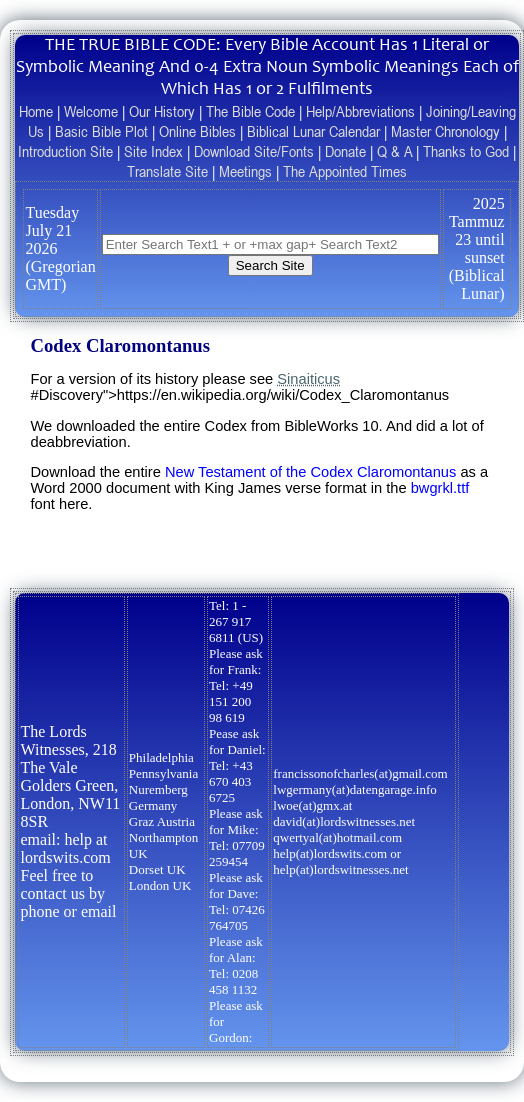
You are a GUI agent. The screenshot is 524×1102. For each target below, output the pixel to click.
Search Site (270, 265)
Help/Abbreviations (360, 111)
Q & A (394, 151)
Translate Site (167, 171)
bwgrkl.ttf (440, 488)
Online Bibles (197, 131)
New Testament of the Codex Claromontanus (310, 472)
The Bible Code (250, 111)
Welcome (91, 111)
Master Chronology (445, 131)
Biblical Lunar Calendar (313, 131)
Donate (345, 151)
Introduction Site (65, 151)
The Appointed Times (345, 171)
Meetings (245, 171)
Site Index (153, 151)
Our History (162, 111)
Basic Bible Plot (101, 131)
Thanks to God (466, 151)
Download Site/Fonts (254, 151)
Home (36, 111)
